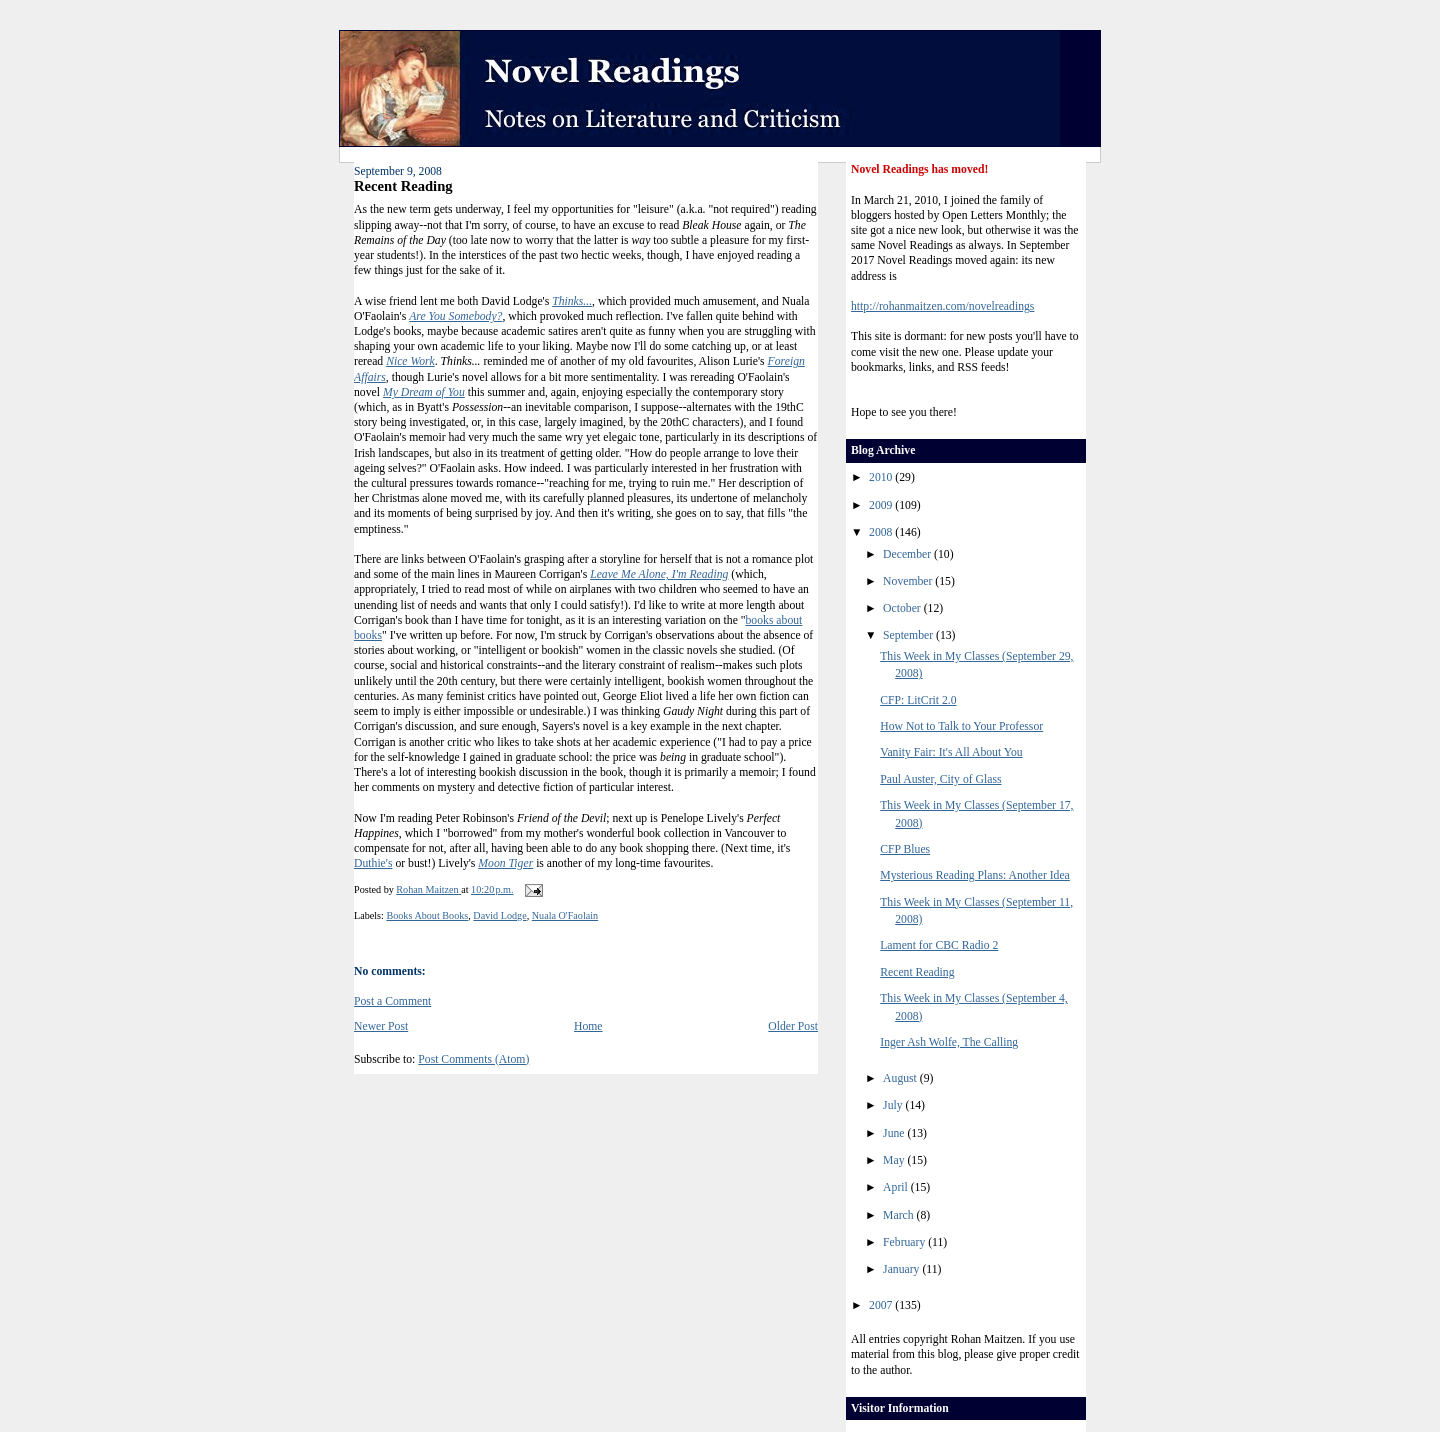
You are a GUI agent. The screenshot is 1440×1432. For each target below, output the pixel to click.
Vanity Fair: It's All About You (951, 752)
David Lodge (499, 915)
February (905, 1242)
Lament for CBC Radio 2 (939, 945)
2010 (882, 477)
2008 (882, 532)
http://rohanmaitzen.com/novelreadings (942, 306)
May (895, 1160)
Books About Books (427, 915)
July (894, 1105)
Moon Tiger (505, 863)
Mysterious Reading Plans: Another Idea (975, 875)
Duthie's (373, 863)
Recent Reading (917, 972)
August (901, 1078)
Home (588, 1026)
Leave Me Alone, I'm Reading (659, 574)
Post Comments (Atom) (473, 1059)
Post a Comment (392, 1001)
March (899, 1215)
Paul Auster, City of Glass (940, 779)
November (909, 581)
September (909, 635)
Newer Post (381, 1026)
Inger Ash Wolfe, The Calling (949, 1042)
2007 (882, 1305)
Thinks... (572, 301)
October (903, 608)
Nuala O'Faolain (565, 915)
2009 (882, 505)
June (895, 1133)
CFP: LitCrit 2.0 (918, 700)
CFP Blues (905, 849)
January (902, 1269)
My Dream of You (424, 392)
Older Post (793, 1026)
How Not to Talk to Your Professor (961, 726)
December (908, 554)
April (897, 1187)
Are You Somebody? (455, 316)
